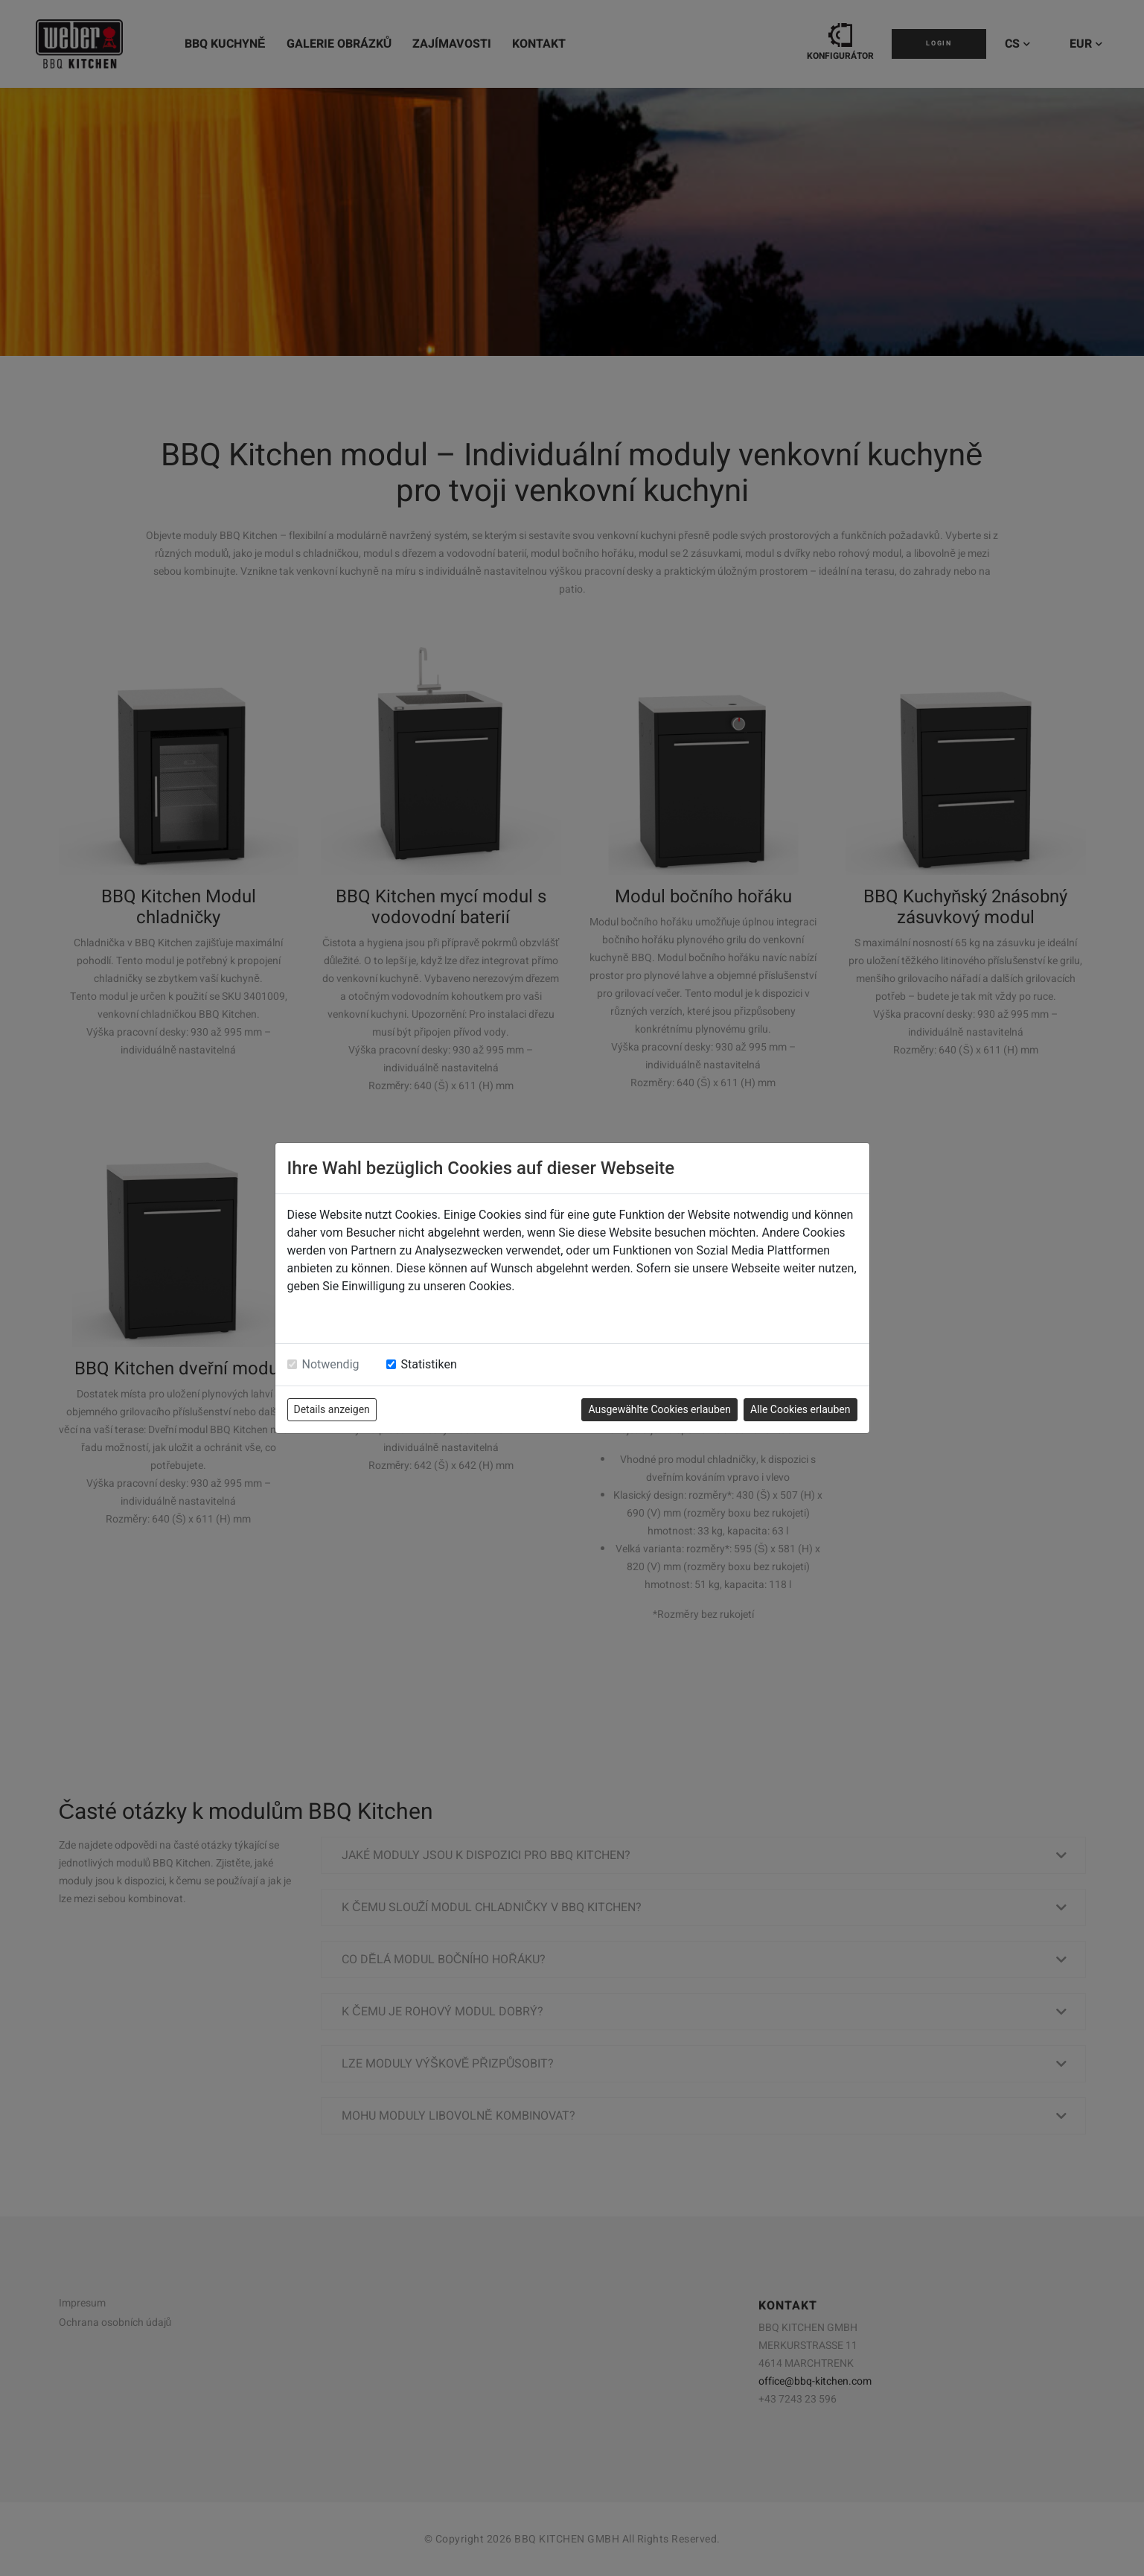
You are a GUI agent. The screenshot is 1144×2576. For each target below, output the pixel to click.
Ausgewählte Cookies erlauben (659, 1409)
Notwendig (331, 1364)
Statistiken (429, 1364)
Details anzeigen (332, 1409)
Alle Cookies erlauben (800, 1409)
